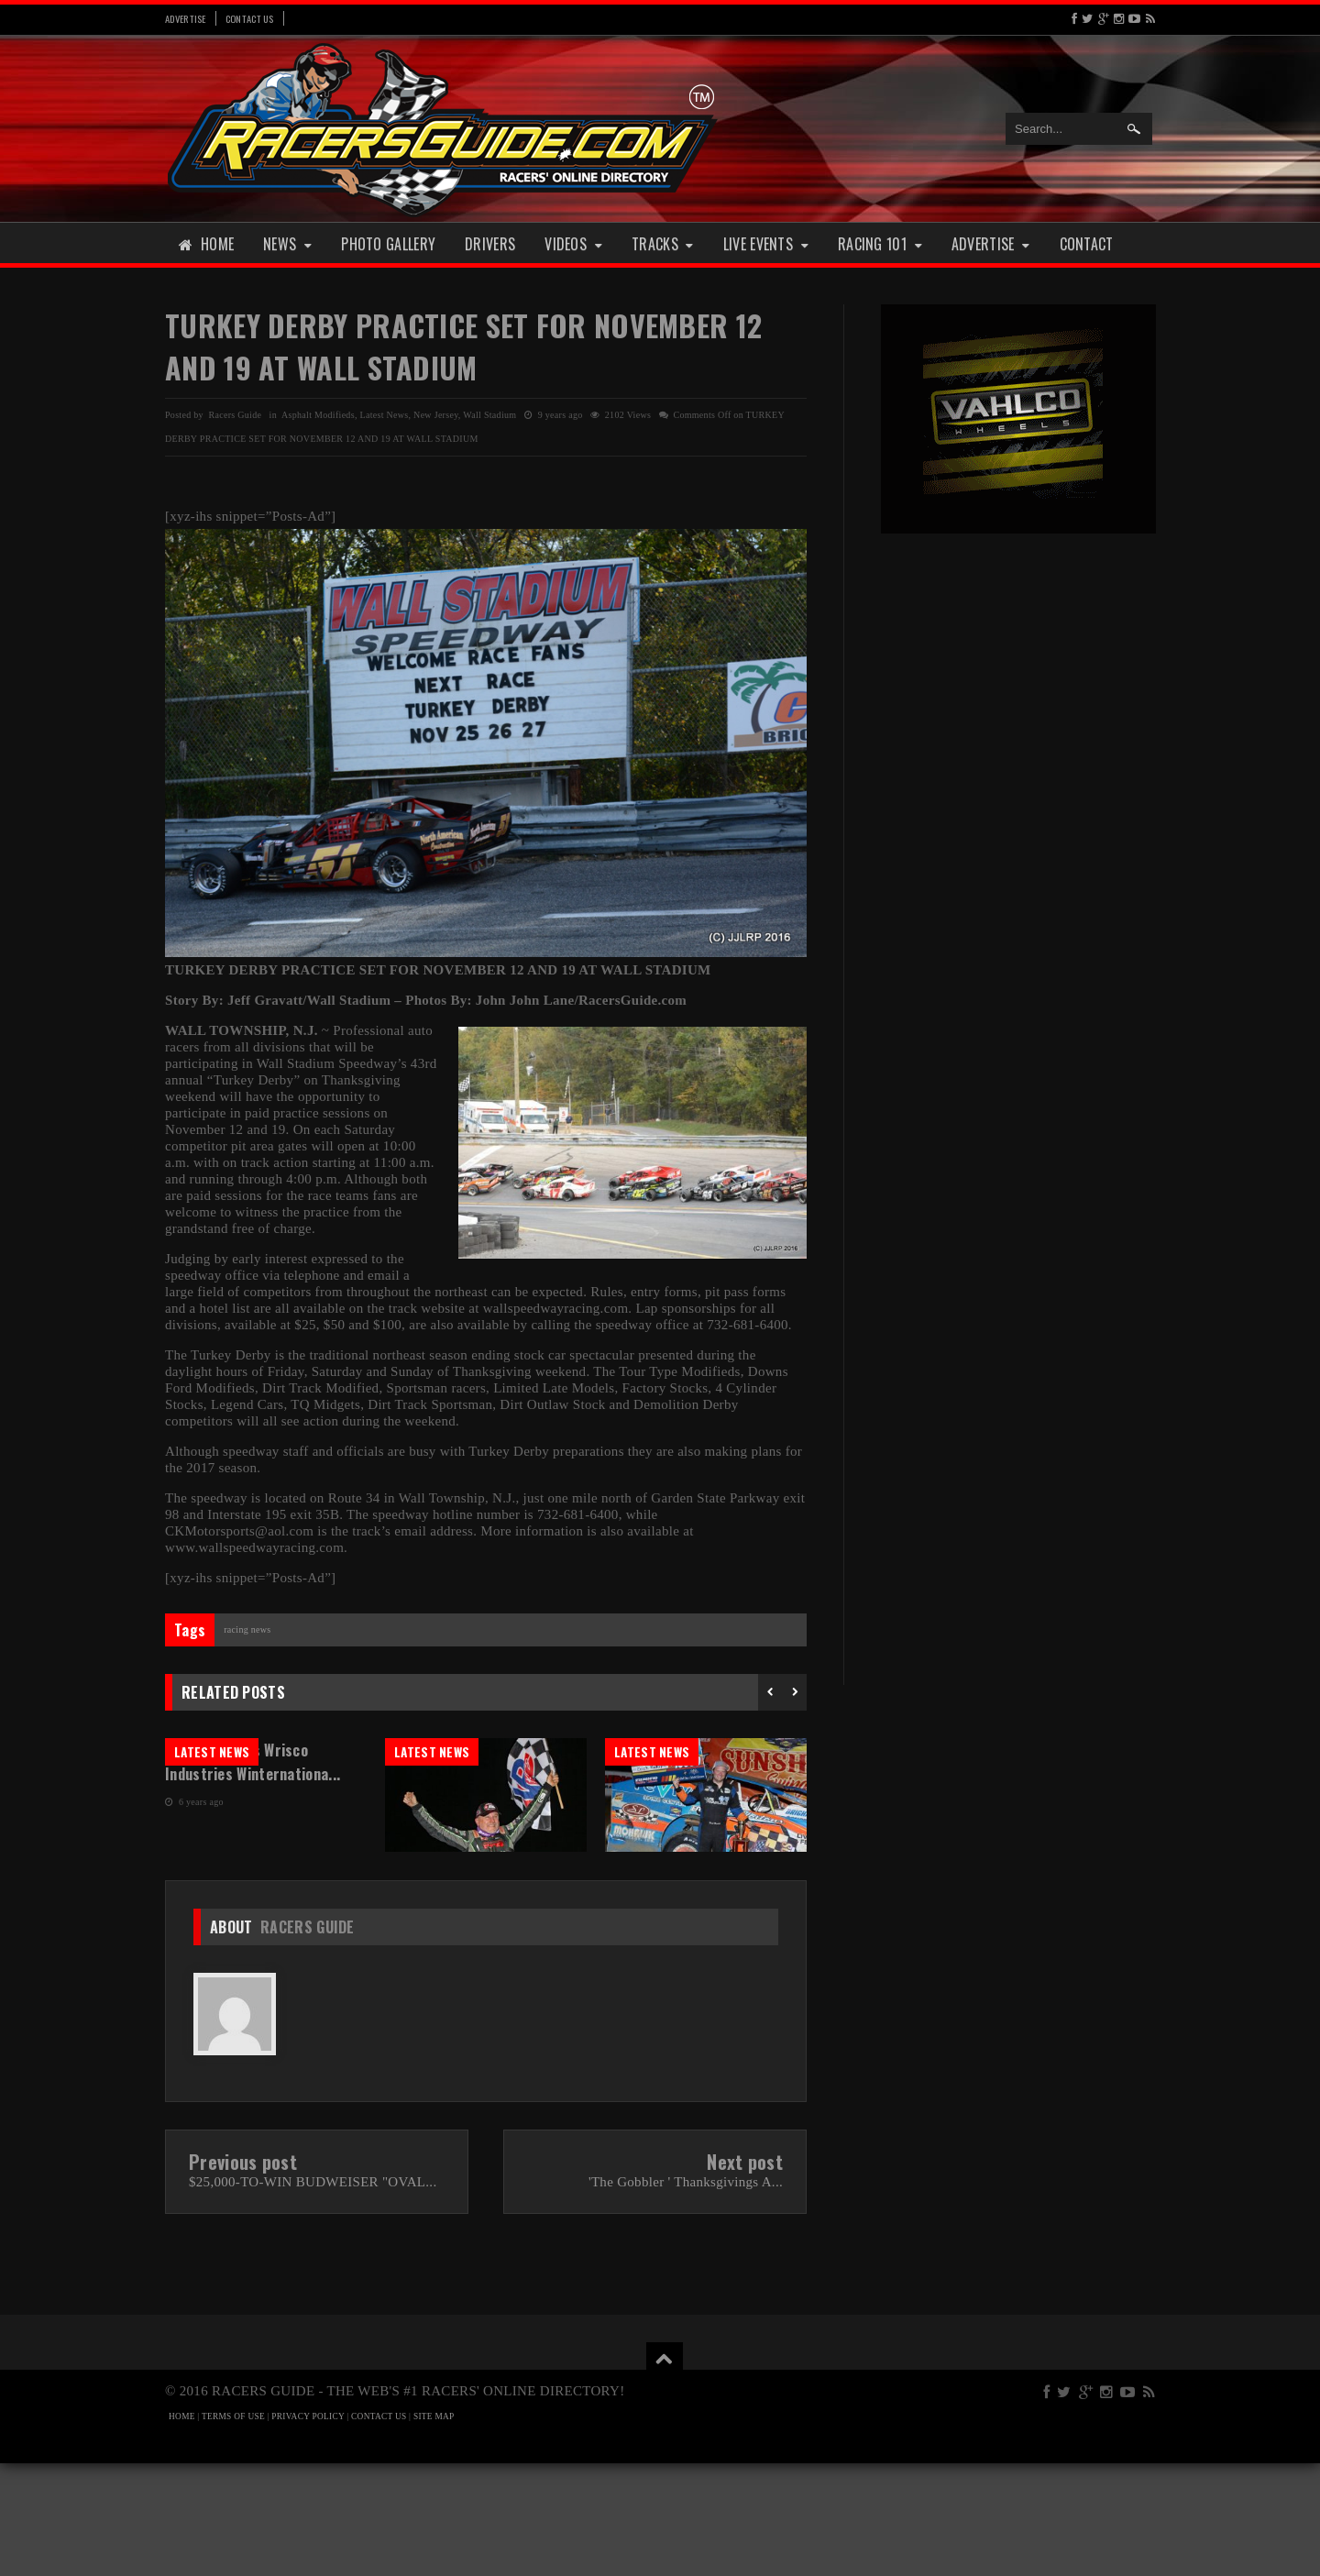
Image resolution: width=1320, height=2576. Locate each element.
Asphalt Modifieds (318, 415)
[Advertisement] (1018, 832)
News (287, 244)
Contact (1087, 244)
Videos (573, 244)
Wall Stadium (489, 415)
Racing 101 (880, 244)
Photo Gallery (388, 244)
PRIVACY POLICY (307, 2529)
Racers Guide (307, 2040)
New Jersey (435, 415)
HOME (182, 2529)
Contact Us (250, 18)
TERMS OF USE (233, 2529)
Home (206, 244)
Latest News (383, 415)
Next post (745, 2274)
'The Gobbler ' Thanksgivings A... (685, 2294)
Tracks (663, 244)
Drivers (490, 244)
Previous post (243, 2274)
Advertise (185, 18)
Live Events (765, 244)
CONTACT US (378, 2529)
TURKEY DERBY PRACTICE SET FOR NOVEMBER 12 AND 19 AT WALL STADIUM (463, 346)
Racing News (247, 1629)
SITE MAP (434, 2529)
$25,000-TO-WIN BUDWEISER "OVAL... (312, 2294)
